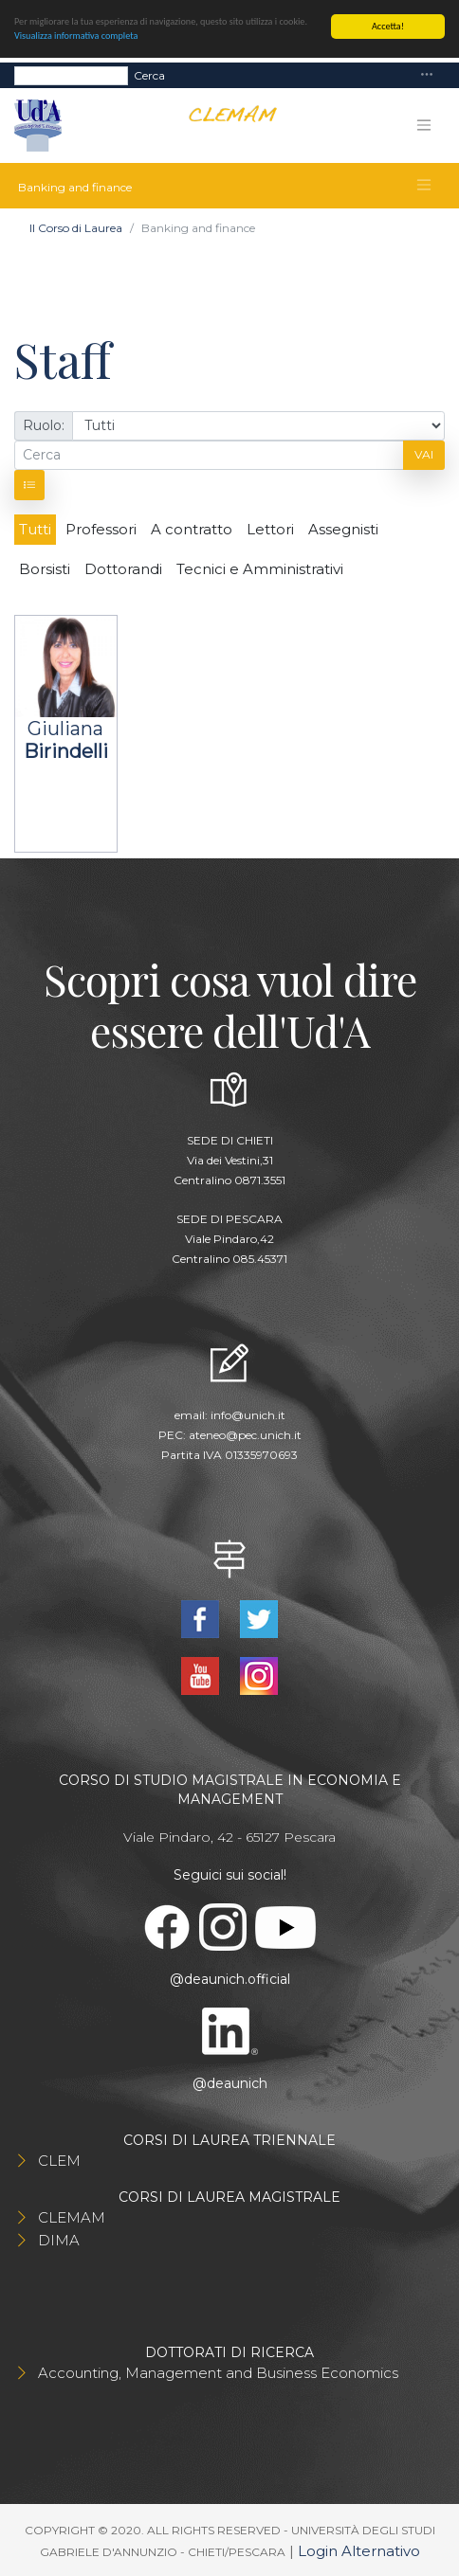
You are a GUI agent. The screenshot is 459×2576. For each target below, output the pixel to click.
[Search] (71, 74)
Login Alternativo (359, 2551)
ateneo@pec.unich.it (245, 1435)
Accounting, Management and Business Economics (218, 2373)
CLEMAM (71, 2217)
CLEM (59, 2161)
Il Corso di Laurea (75, 228)
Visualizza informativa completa (76, 35)
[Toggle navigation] (427, 75)
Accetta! (388, 26)
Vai (423, 454)
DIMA (59, 2240)
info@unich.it (248, 1415)
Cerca (149, 74)
